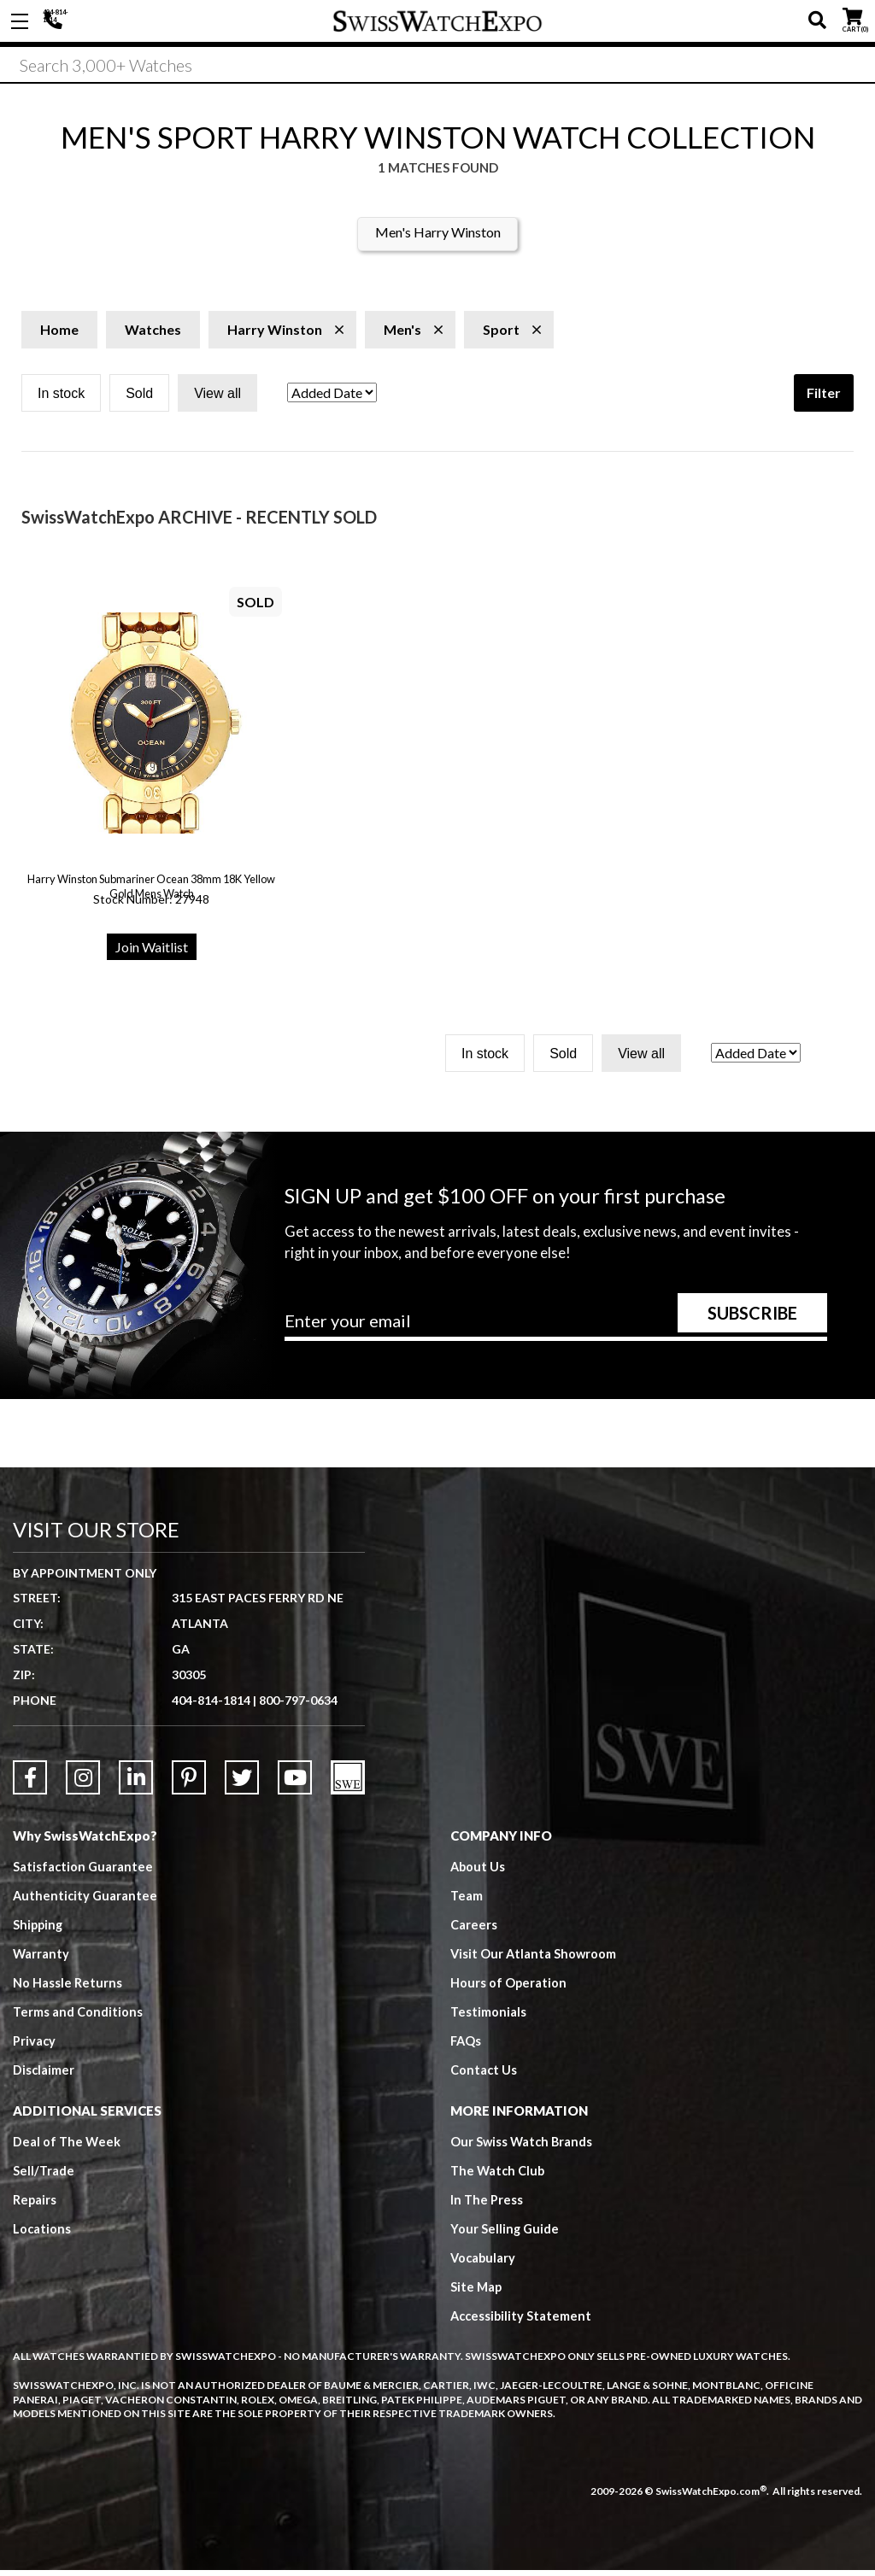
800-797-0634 (298, 1706)
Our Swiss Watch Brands (523, 2147)
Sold (139, 399)
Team (466, 1901)
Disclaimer (44, 2075)
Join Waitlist (151, 953)
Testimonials (488, 2017)
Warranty (41, 1959)
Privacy (34, 2046)
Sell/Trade (44, 2176)
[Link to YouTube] (295, 1783)
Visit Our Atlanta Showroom (534, 1959)
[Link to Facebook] (30, 1783)
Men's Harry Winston (438, 238)
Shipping (39, 1930)
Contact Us (484, 2075)
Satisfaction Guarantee (84, 1872)
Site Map (476, 2292)
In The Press (487, 2205)
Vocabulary (484, 2263)
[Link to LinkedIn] (136, 1783)
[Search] (437, 67)
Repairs (35, 2205)
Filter (824, 398)
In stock (61, 399)
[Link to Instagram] (83, 1783)
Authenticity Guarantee (86, 1901)
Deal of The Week (67, 2147)
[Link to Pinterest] (189, 1783)
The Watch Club (499, 2176)
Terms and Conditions (78, 2017)
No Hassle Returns (67, 1988)
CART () (852, 17)
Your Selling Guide (505, 2234)
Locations (42, 2234)
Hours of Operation (508, 1988)
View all (217, 399)
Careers (473, 1930)
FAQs (466, 2046)
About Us (478, 1872)
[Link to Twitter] (242, 1783)
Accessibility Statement (522, 2321)
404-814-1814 (55, 21)
